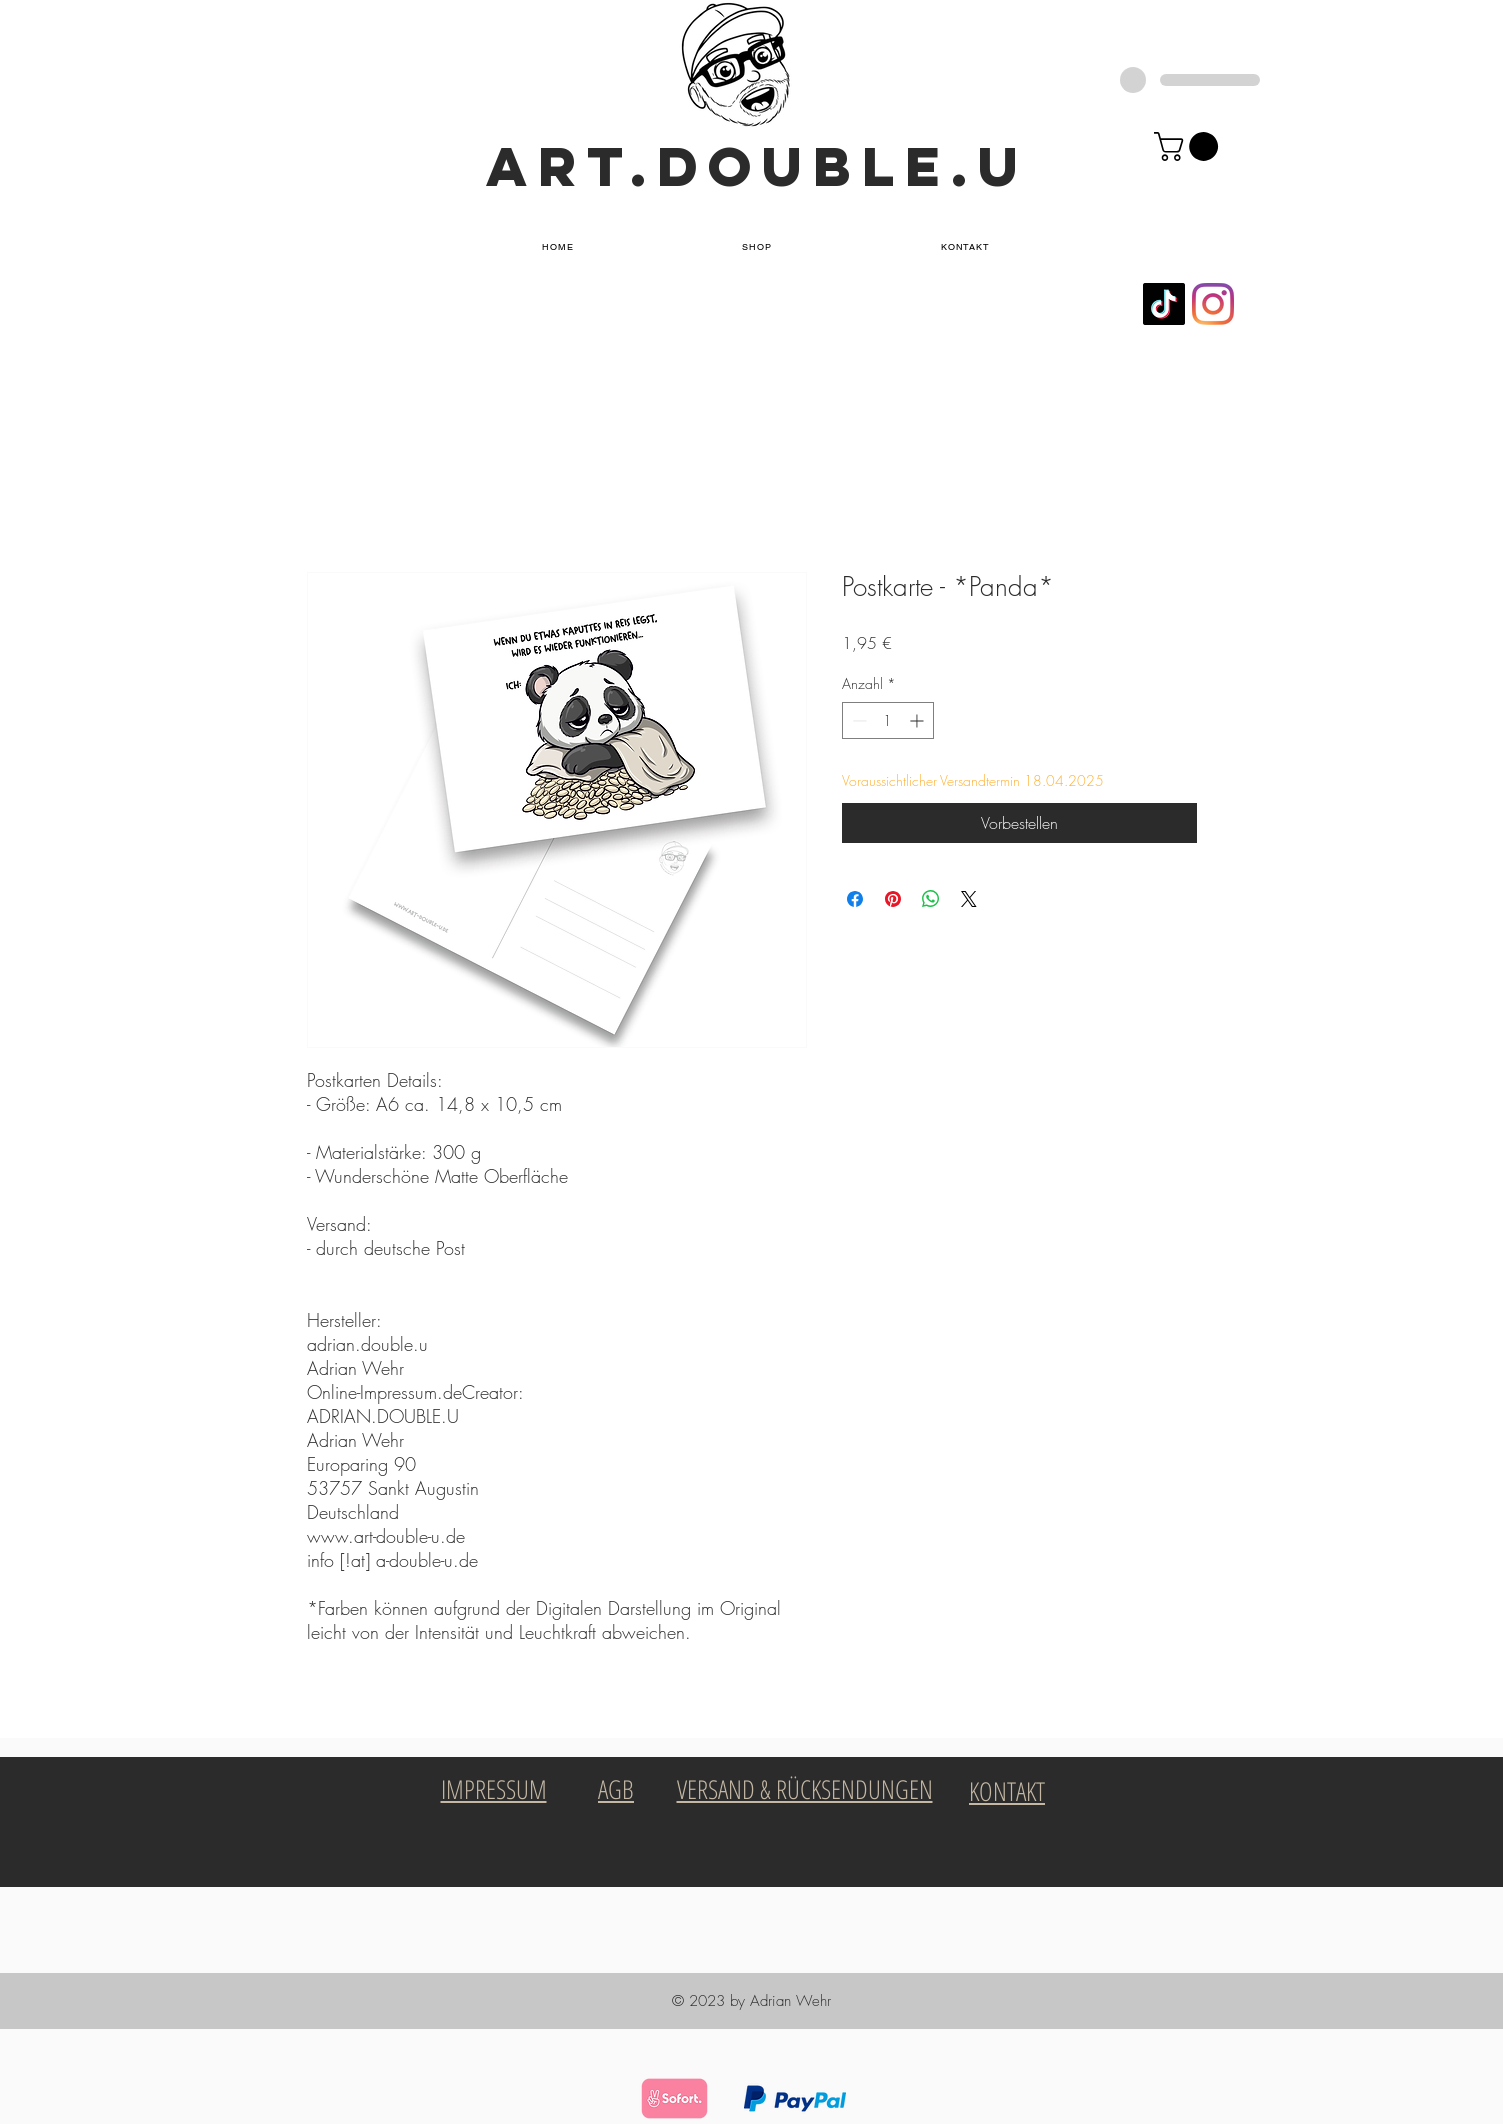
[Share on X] (969, 899)
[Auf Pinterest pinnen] (893, 899)
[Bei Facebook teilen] (855, 899)
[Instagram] (1213, 304)
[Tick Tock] (1164, 304)
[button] (757, 248)
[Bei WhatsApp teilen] (931, 899)
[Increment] (918, 720)
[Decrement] (857, 720)
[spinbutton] (888, 720)
